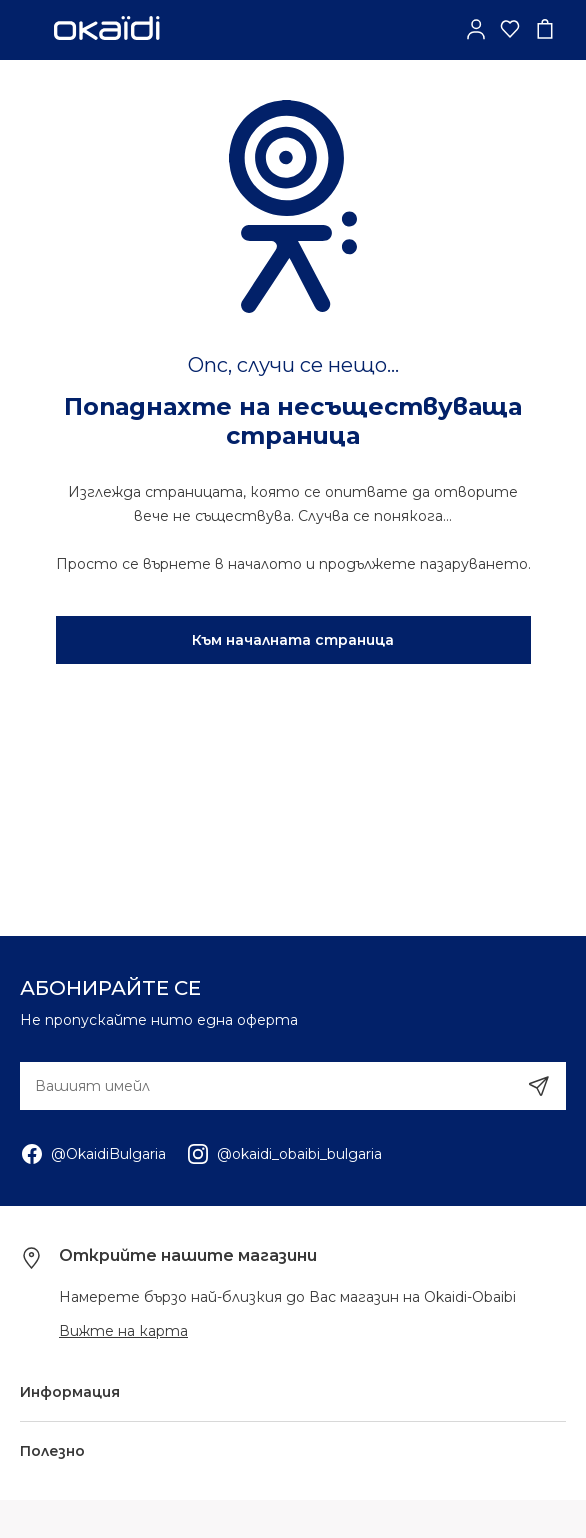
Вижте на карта (123, 1331)
